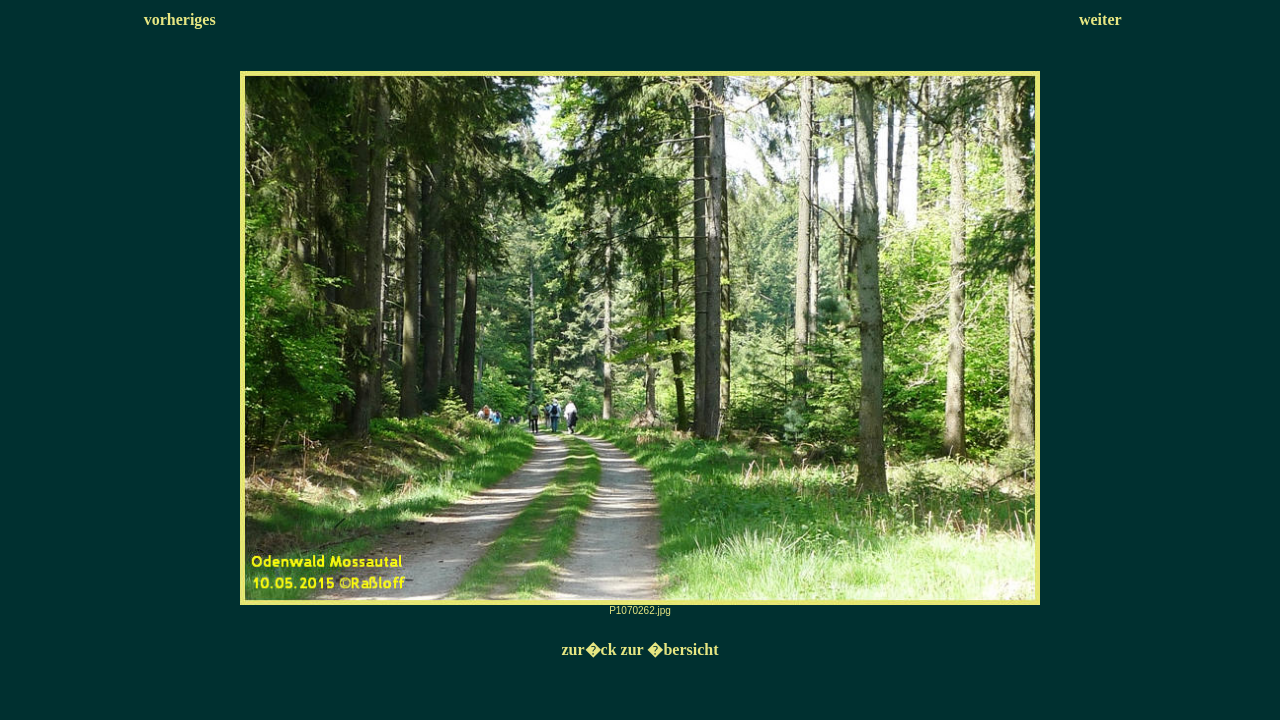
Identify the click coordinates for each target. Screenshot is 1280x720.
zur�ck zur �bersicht (639, 649)
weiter (1100, 19)
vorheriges (180, 19)
